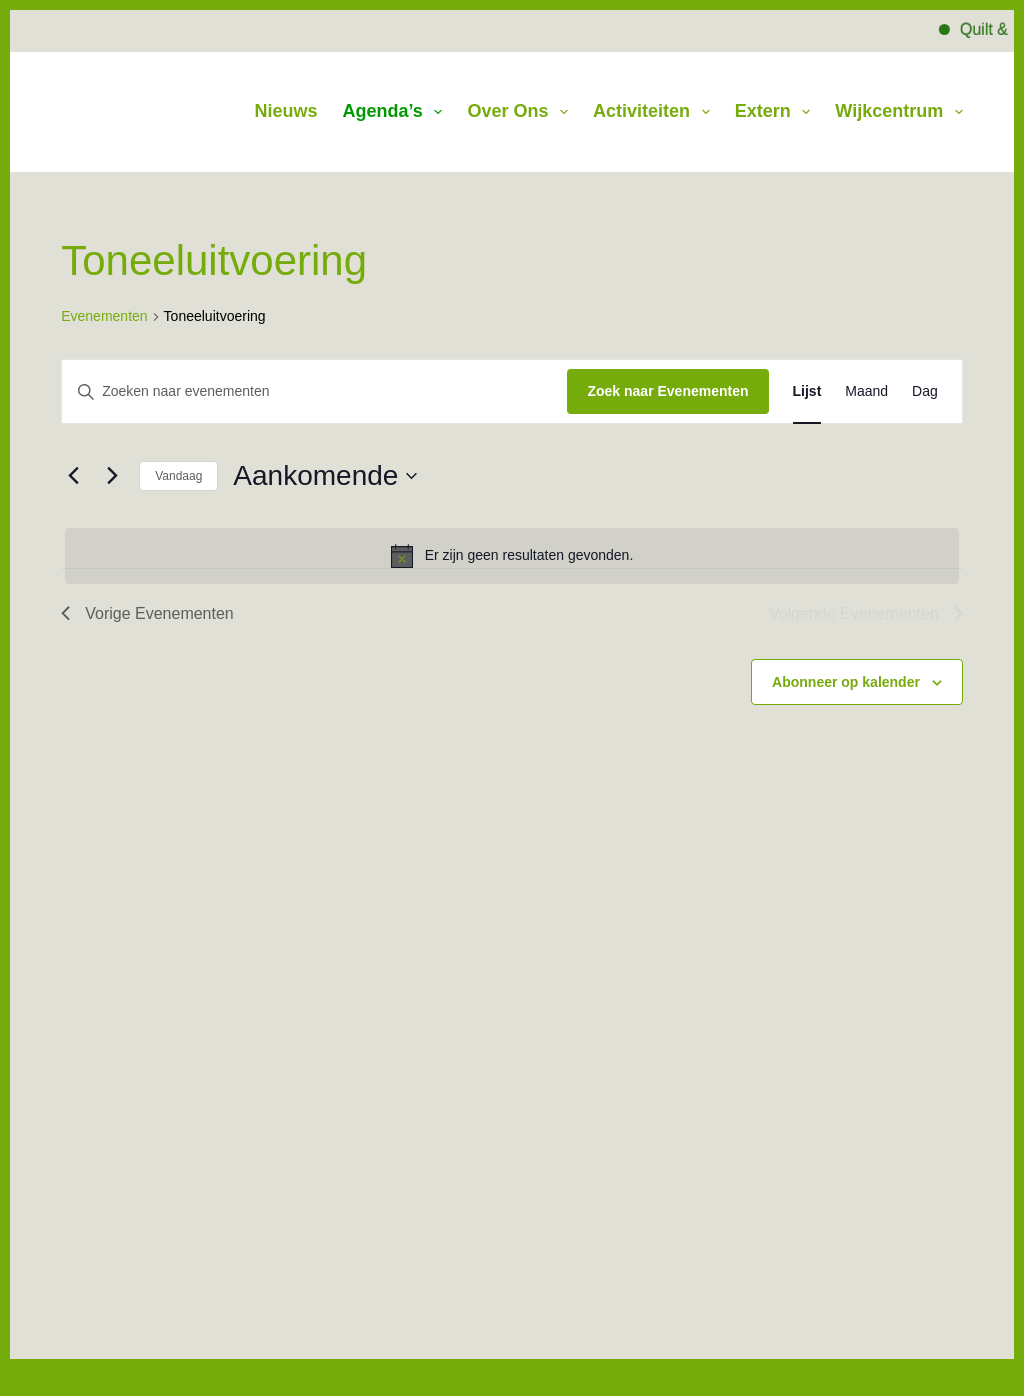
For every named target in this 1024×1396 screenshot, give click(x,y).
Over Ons (521, 112)
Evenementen (104, 316)
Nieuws (285, 111)
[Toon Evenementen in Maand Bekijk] (866, 391)
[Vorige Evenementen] (73, 476)
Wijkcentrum (898, 112)
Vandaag (178, 476)
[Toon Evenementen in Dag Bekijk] (925, 391)
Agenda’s (397, 112)
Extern (777, 112)
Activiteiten (655, 112)
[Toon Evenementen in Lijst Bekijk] (807, 391)
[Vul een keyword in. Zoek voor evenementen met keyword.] (314, 391)
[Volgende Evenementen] (112, 476)
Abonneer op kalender (846, 682)
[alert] (512, 556)
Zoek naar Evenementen (667, 391)
